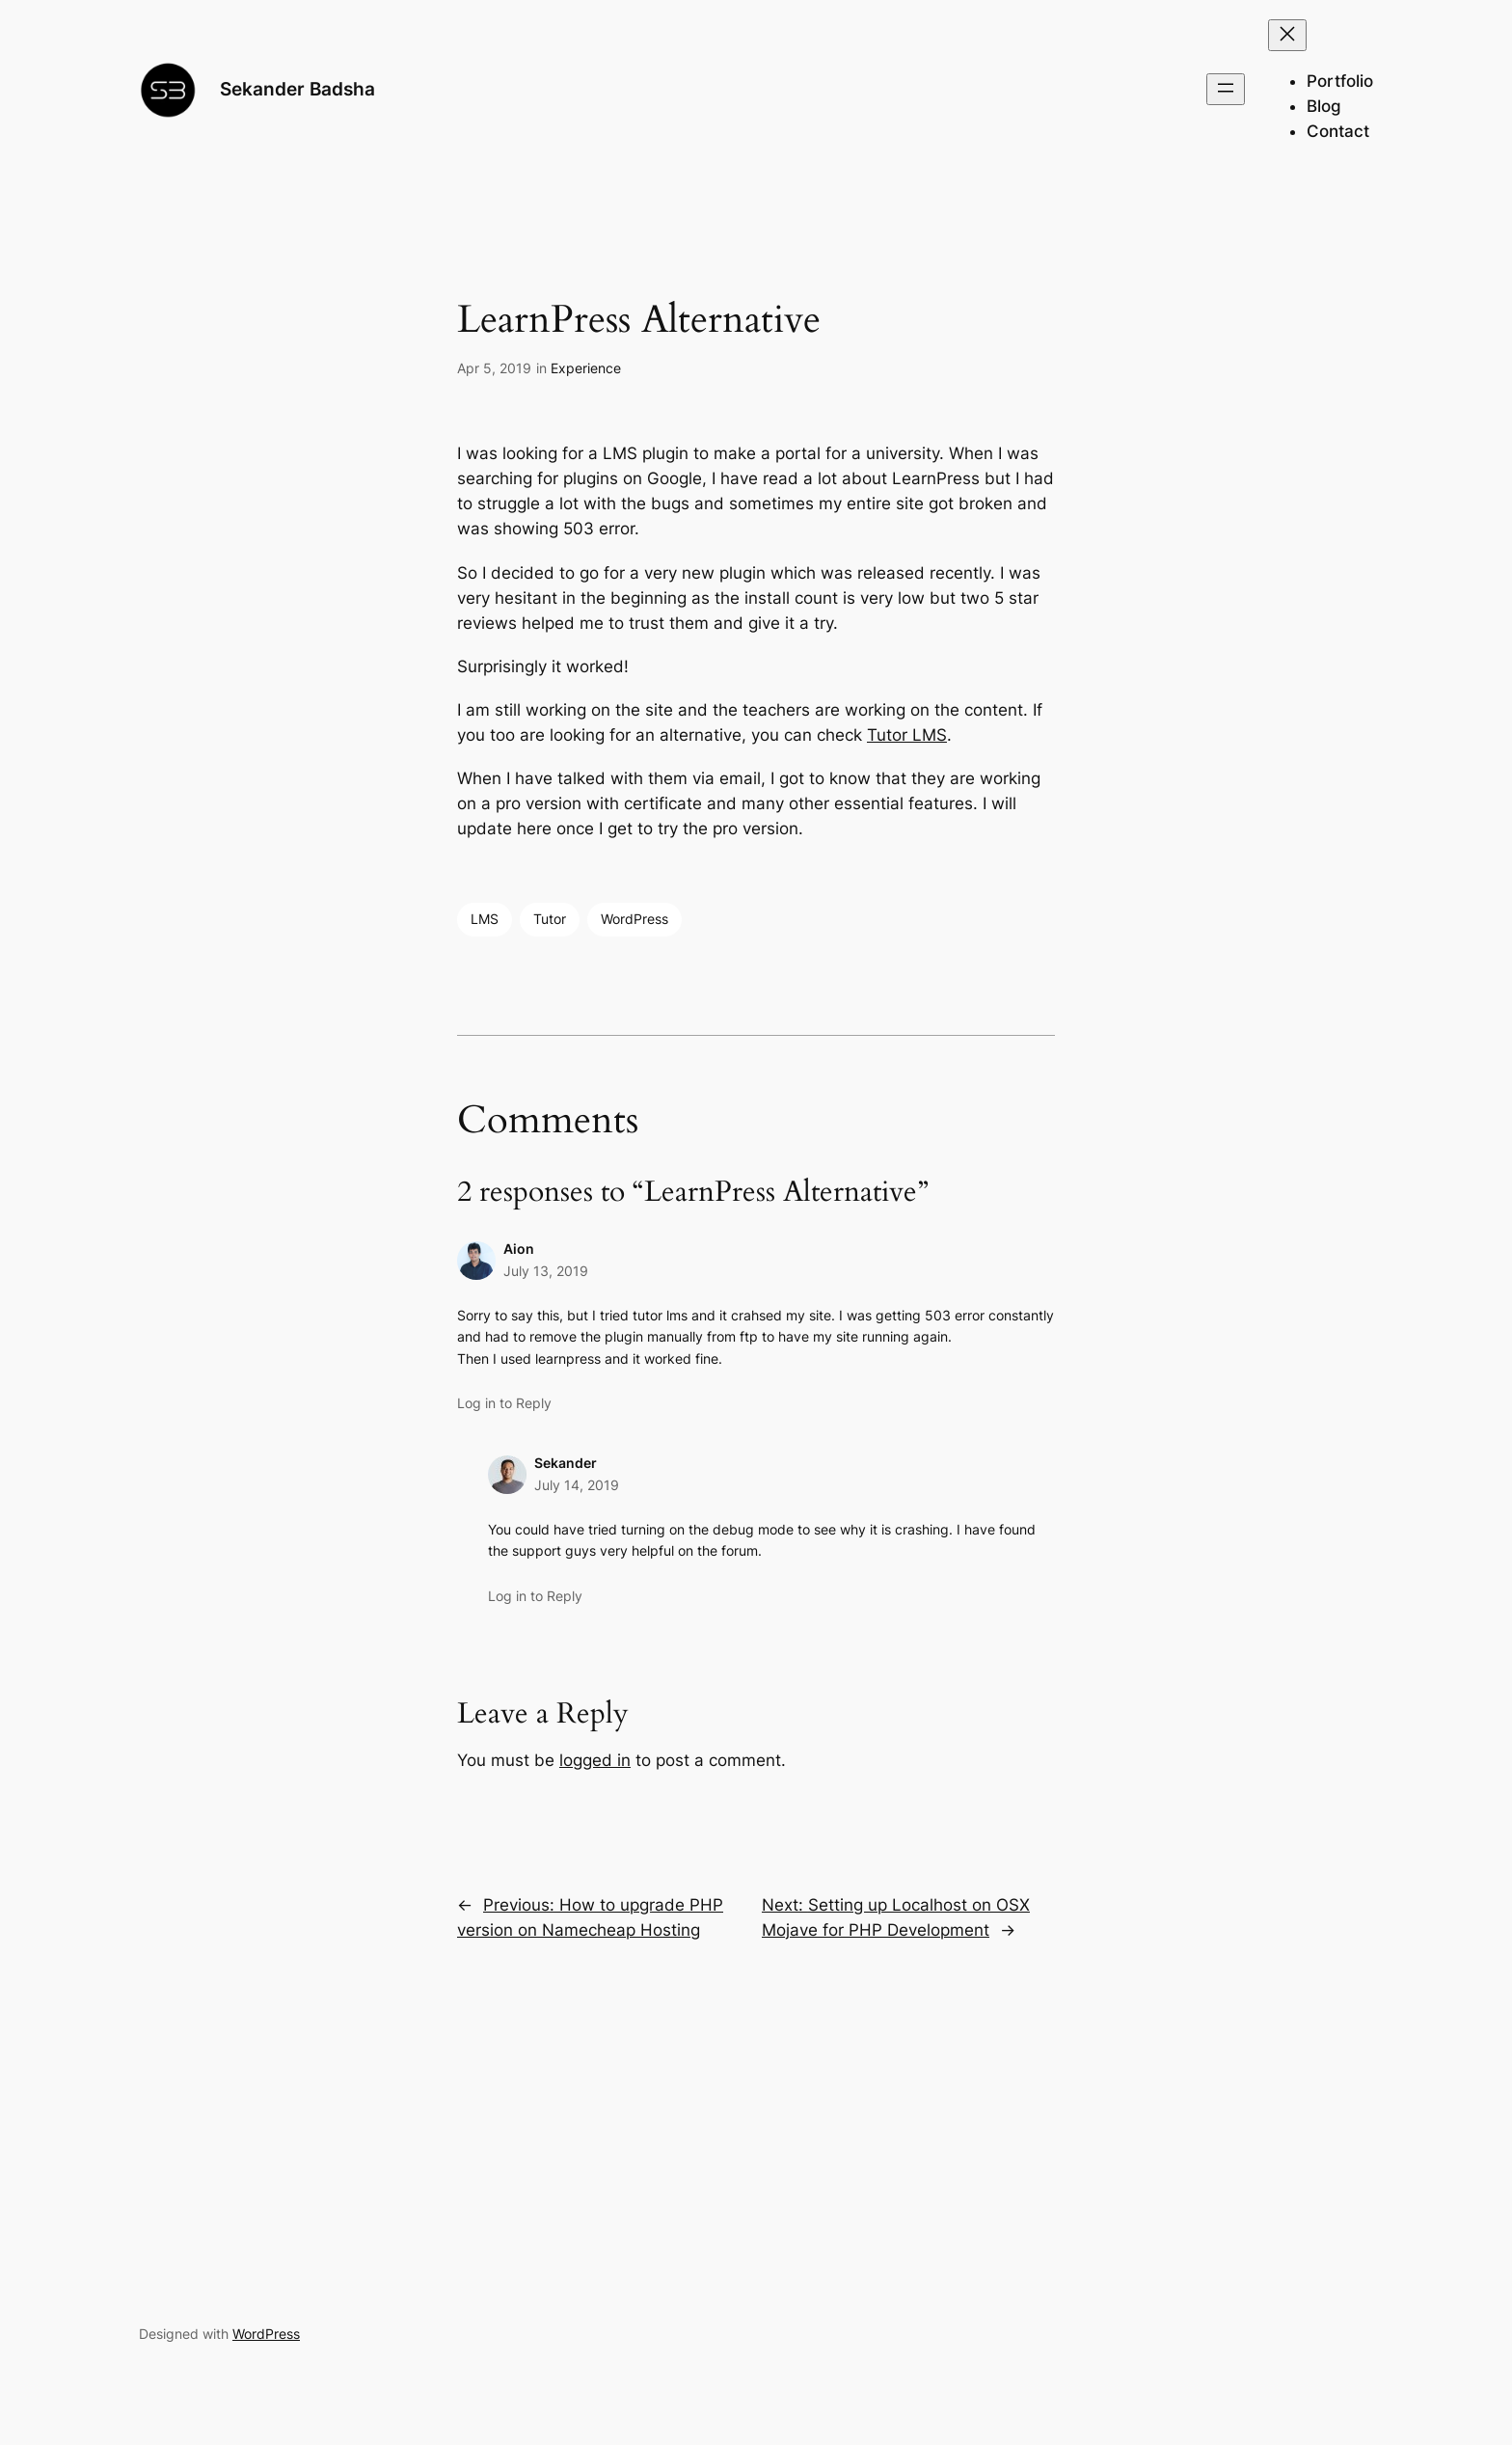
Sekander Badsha (297, 88)
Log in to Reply (504, 1403)
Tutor (549, 918)
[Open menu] (1225, 89)
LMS (485, 918)
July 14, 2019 (576, 1485)
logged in (595, 1760)
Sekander (565, 1462)
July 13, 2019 (545, 1271)
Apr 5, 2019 (494, 368)
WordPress (634, 918)
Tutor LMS (907, 735)
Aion (518, 1248)
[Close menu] (1287, 35)
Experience (586, 368)
